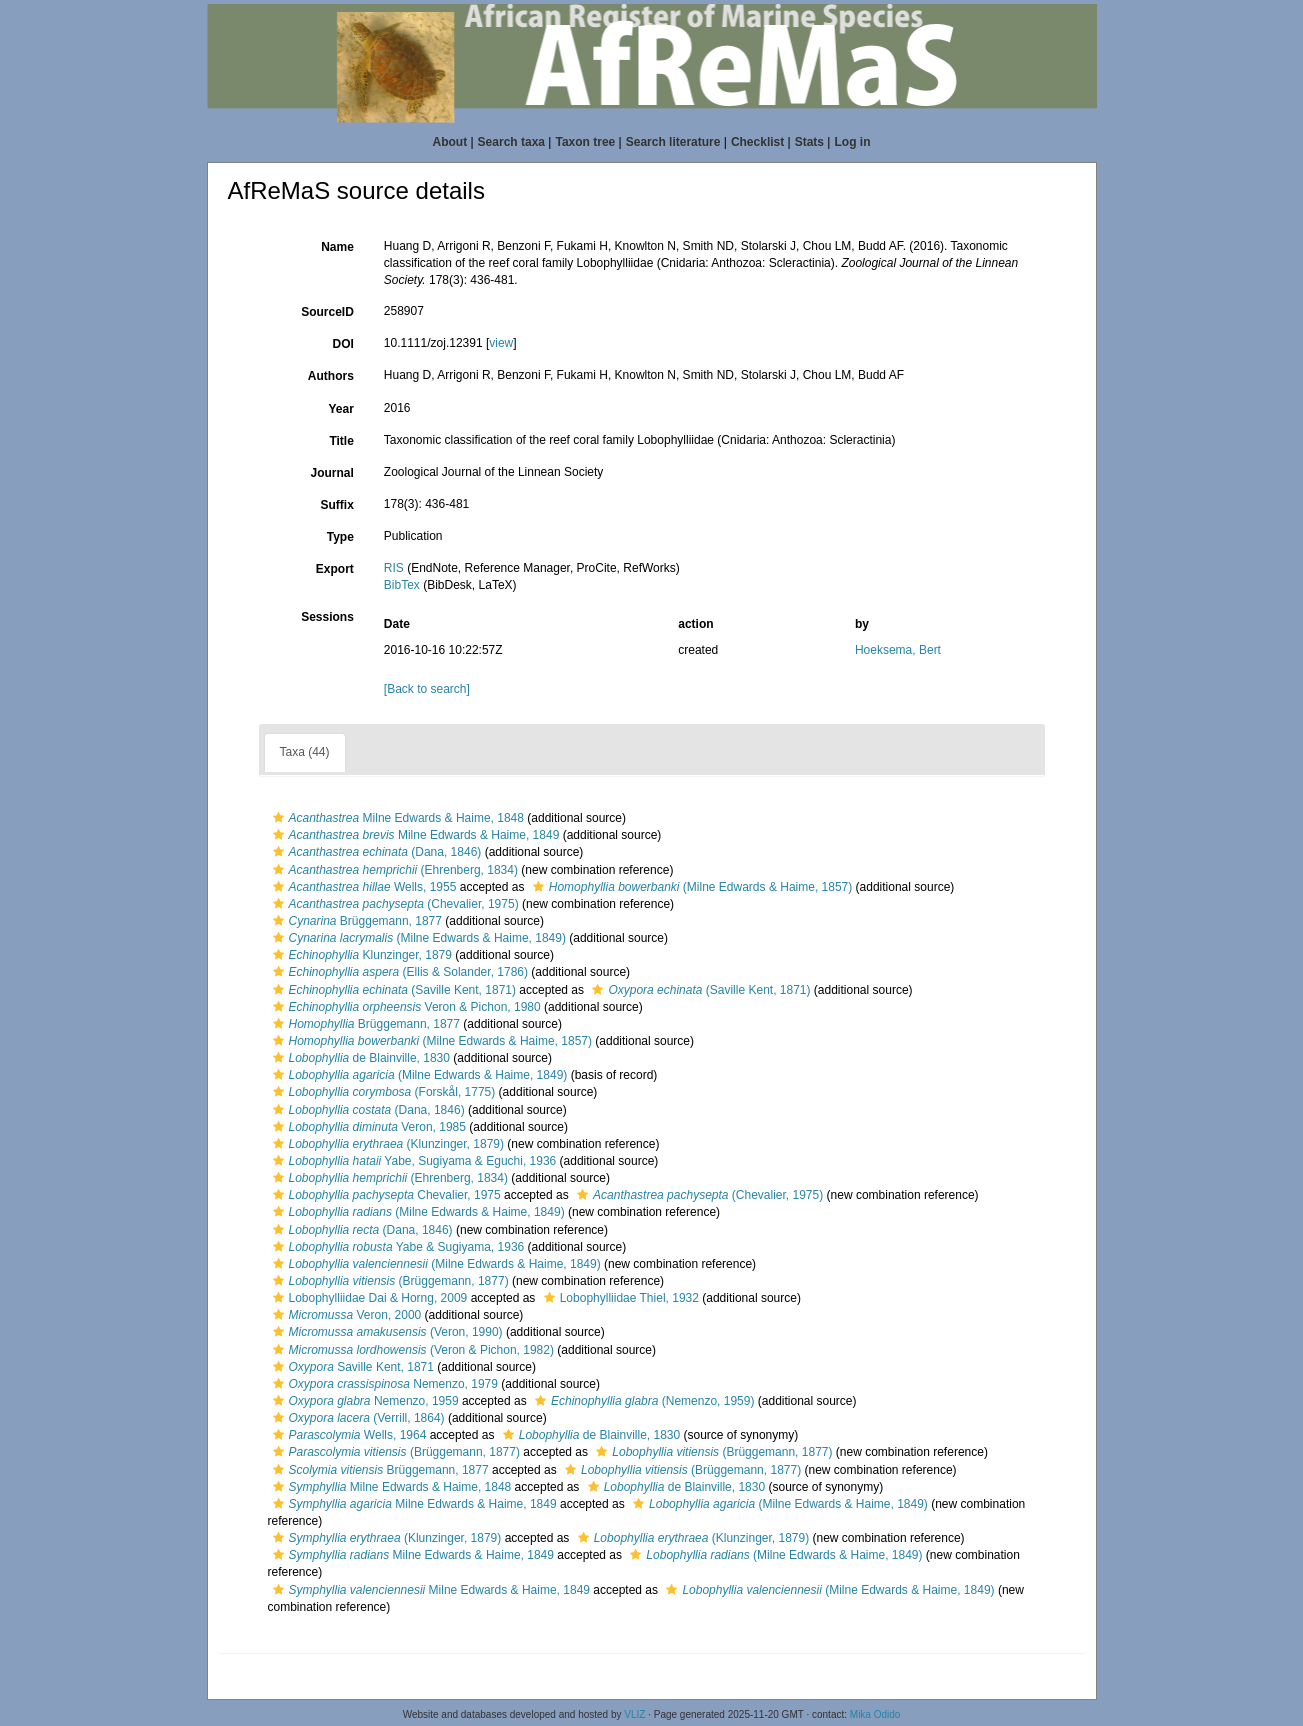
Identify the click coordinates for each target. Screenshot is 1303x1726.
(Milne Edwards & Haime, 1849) (417, 938)
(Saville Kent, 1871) (392, 990)
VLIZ (634, 1714)
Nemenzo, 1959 (363, 1401)
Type (340, 537)
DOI (342, 344)
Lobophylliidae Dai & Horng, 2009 (368, 1298)
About (450, 142)
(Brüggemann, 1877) (388, 1281)
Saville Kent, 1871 (351, 1367)
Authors (331, 376)
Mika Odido (875, 1714)
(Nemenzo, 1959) (642, 1401)
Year (340, 409)
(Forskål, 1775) (382, 1092)
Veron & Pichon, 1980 (404, 1007)
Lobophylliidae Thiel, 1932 (619, 1298)
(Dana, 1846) (375, 852)
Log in (852, 142)
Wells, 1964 (347, 1435)
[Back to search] (427, 689)
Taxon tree (585, 142)
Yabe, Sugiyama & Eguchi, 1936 (412, 1161)
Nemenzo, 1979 (383, 1384)
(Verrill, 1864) (356, 1418)
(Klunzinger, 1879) (386, 1144)
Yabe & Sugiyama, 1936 (396, 1247)
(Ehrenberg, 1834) (393, 870)
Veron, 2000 (345, 1315)
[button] (278, 818)
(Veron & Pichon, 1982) (411, 1350)
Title (341, 441)
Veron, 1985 (367, 1127)
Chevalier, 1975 (384, 1195)
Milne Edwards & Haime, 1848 (396, 818)
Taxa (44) (305, 752)
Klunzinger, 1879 (360, 955)
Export (335, 569)
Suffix (336, 505)
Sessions (327, 617)
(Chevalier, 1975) (393, 904)
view (501, 343)
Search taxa (511, 142)
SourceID (327, 312)
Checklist (757, 142)
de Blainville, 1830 (359, 1058)
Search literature (673, 142)
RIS (394, 568)
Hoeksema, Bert (898, 650)
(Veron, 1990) (385, 1332)
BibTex (402, 585)
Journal (331, 473)
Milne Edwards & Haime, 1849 (414, 835)
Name (337, 247)
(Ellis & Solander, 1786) (398, 972)
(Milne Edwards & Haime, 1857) (690, 887)
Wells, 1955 (362, 887)
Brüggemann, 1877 (355, 921)
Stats (809, 142)
